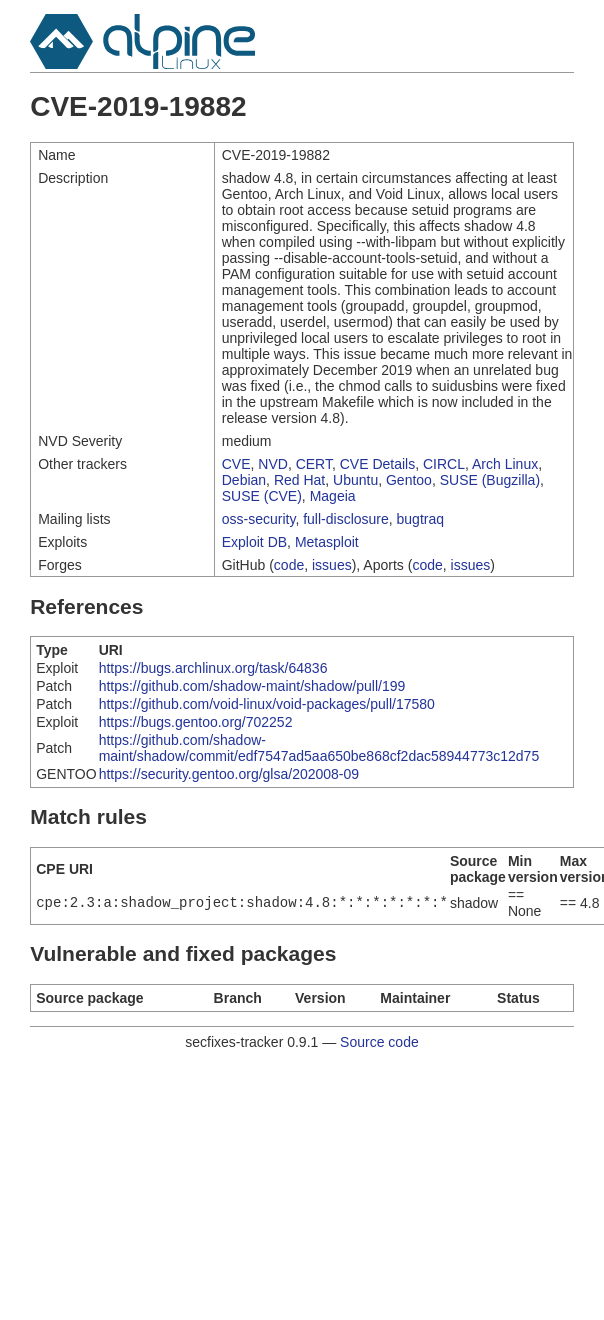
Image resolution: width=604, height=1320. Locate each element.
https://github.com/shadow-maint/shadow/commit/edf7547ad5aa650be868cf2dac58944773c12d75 (319, 748)
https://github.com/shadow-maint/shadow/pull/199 (252, 686)
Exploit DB (254, 542)
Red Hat (299, 480)
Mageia (333, 496)
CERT (314, 464)
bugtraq (420, 519)
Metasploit (327, 542)
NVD (273, 464)
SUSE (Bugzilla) (490, 480)
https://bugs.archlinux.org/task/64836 (213, 668)
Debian (244, 480)
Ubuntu (355, 480)
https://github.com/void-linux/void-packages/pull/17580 (267, 704)
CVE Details (377, 464)
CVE (236, 464)
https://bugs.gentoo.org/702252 (196, 722)
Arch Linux (505, 464)
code (289, 565)
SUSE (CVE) (262, 496)
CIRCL (444, 464)
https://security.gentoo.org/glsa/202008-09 (229, 774)
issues (332, 565)
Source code (379, 1042)
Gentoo (409, 480)
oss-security (259, 519)
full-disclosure (346, 519)
